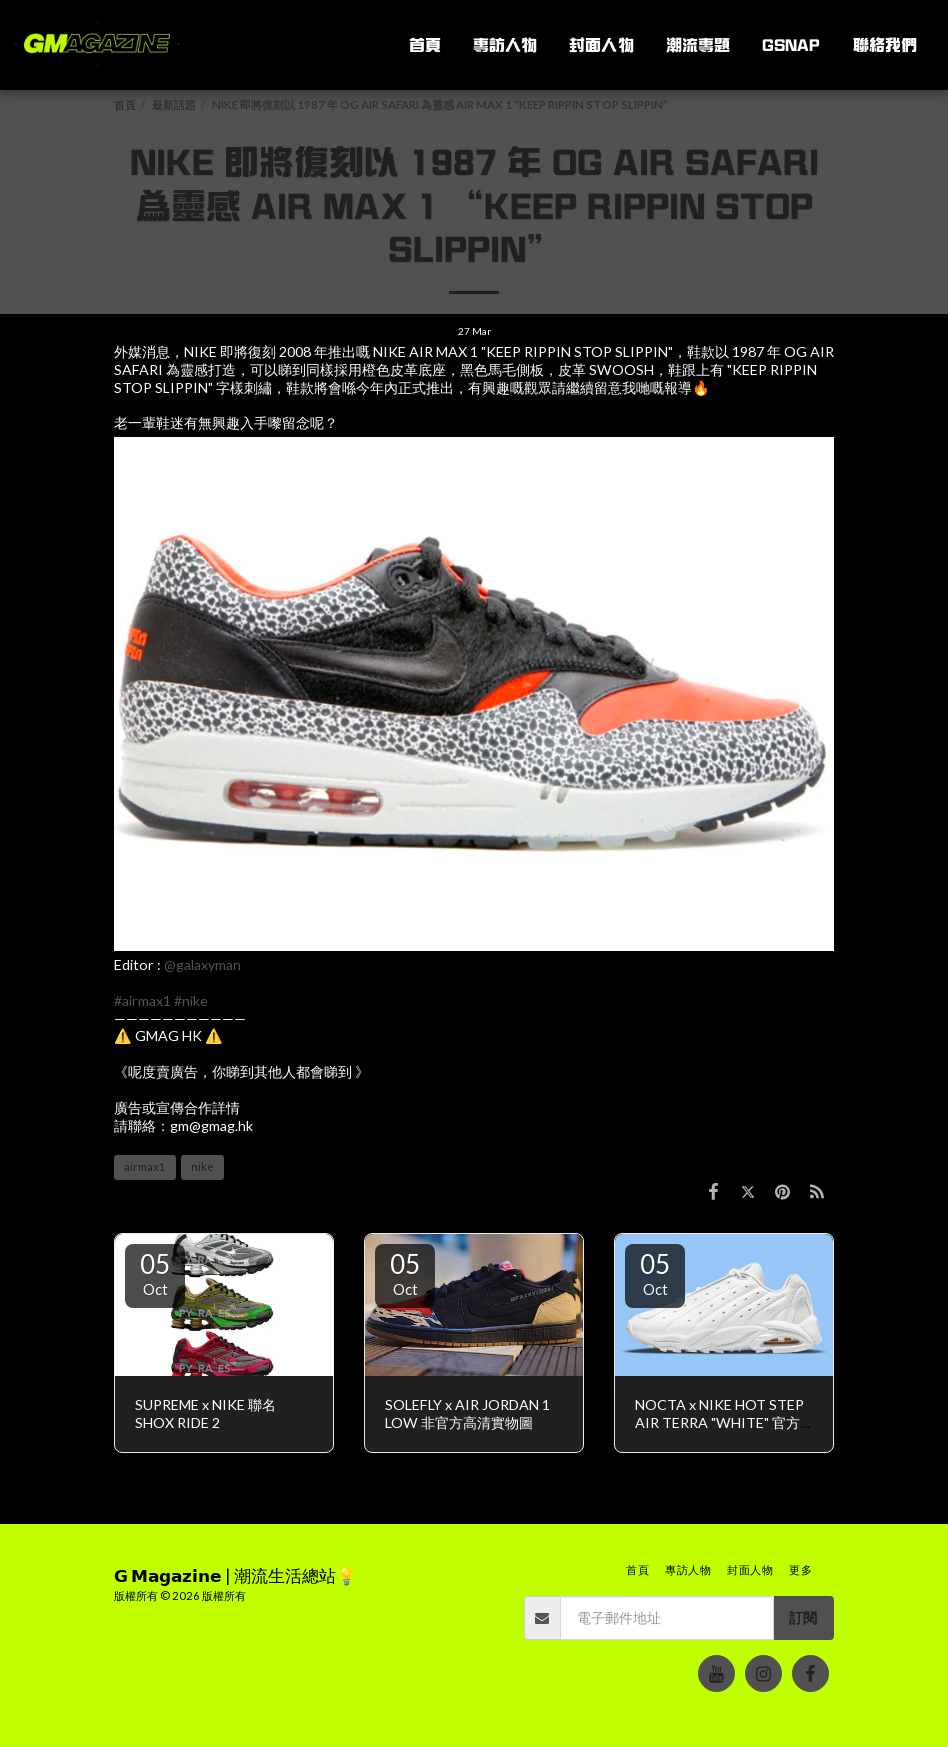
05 (155, 1273)
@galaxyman (202, 964)
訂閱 (803, 1617)
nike (202, 1166)
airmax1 (145, 1166)
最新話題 (174, 104)
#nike (191, 1000)
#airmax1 (142, 1000)
